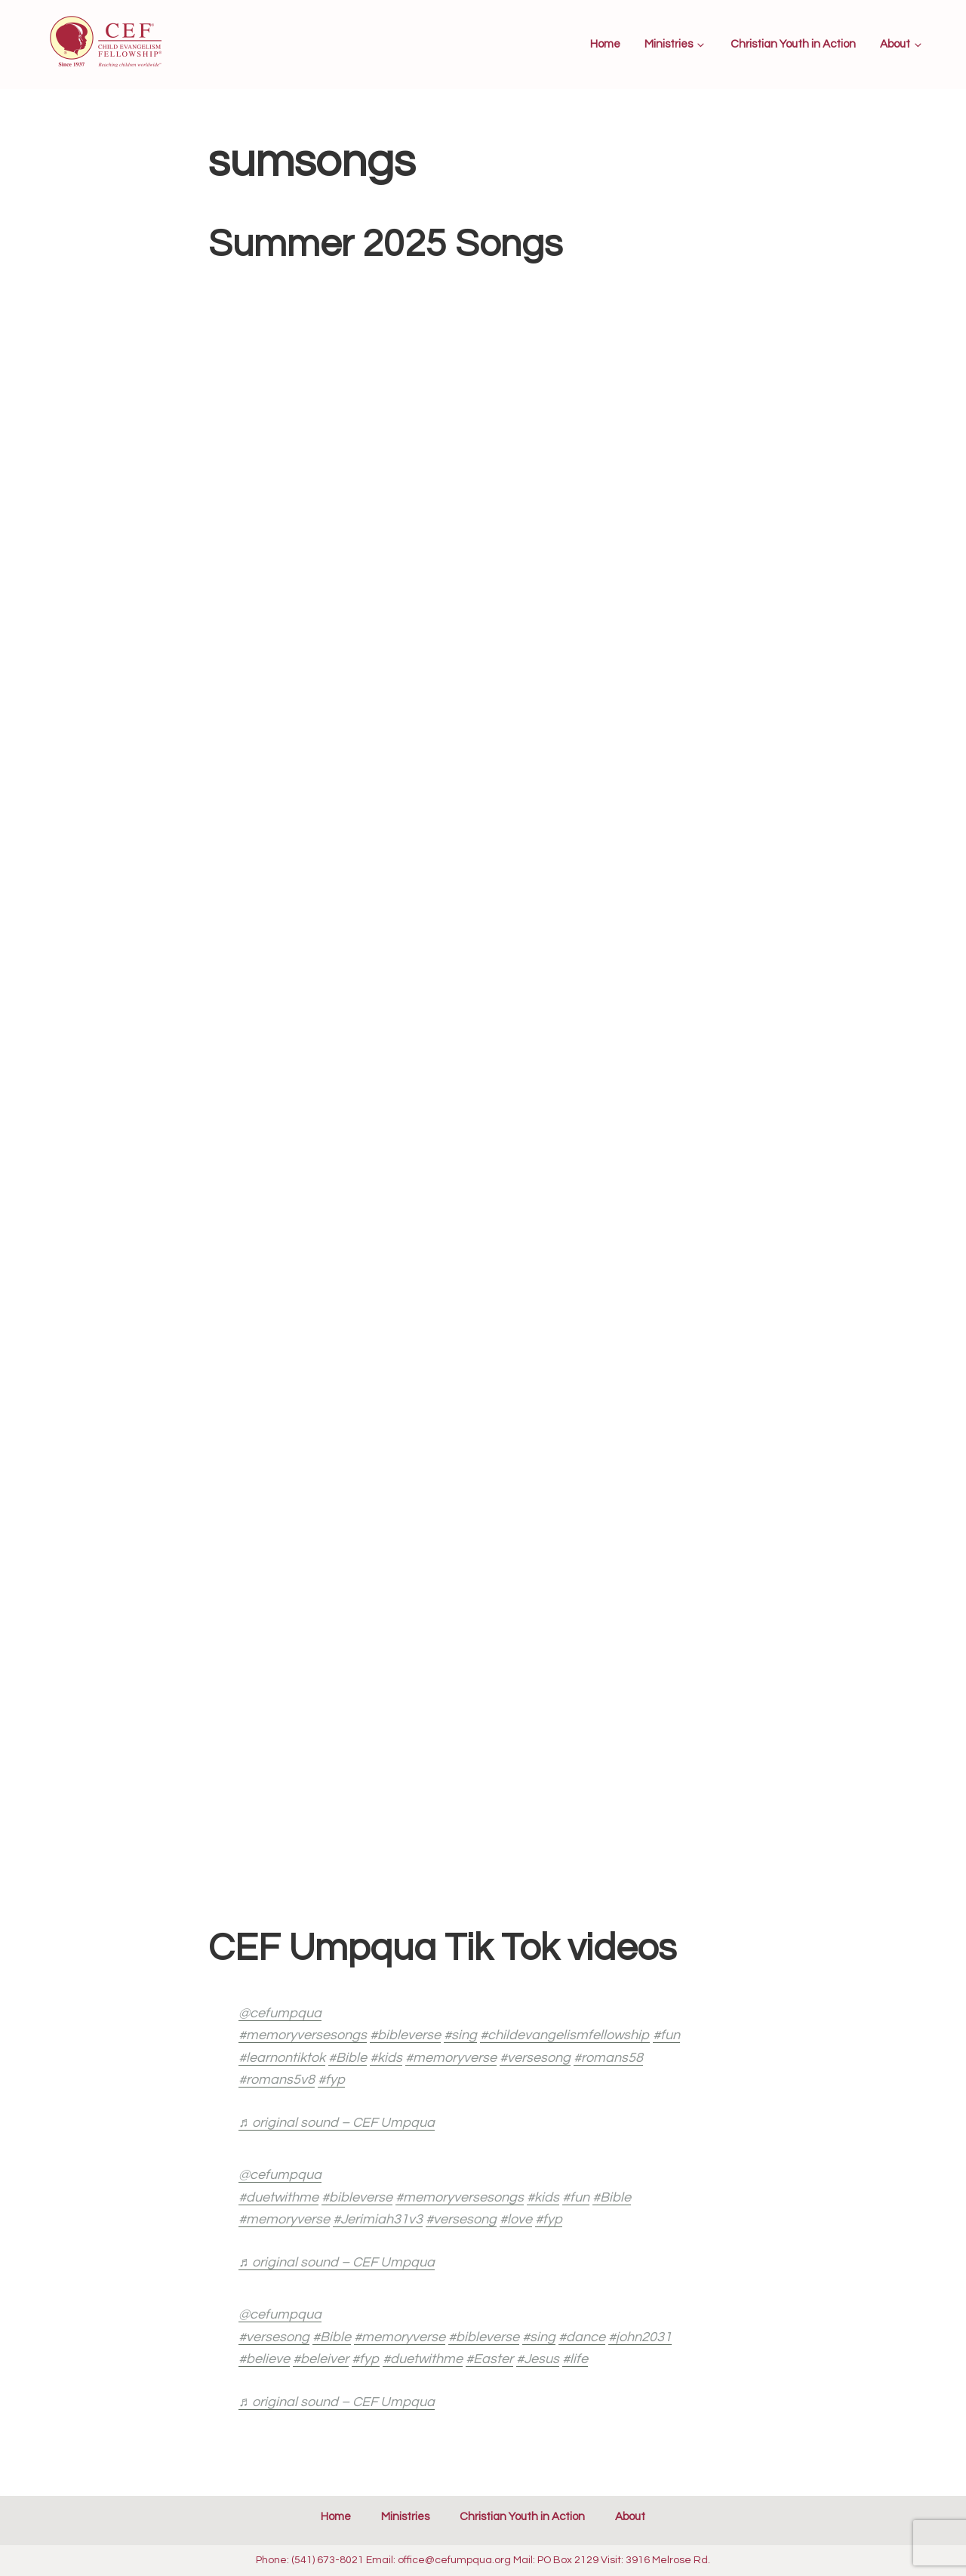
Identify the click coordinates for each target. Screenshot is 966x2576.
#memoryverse (451, 2058)
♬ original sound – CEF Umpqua (336, 2122)
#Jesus (537, 2359)
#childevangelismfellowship (565, 2035)
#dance (581, 2337)
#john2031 (640, 2337)
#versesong (535, 2058)
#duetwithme (278, 2197)
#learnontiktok (281, 2058)
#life (575, 2359)
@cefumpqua (279, 2013)
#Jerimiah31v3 (378, 2219)
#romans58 (608, 2058)
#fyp (331, 2079)
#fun (666, 2035)
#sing (460, 2035)
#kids (386, 2058)
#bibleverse (405, 2035)
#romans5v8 (276, 2079)
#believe (264, 2359)
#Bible (347, 2058)
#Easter (489, 2359)
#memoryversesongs (302, 2035)
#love (516, 2219)
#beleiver (321, 2359)
